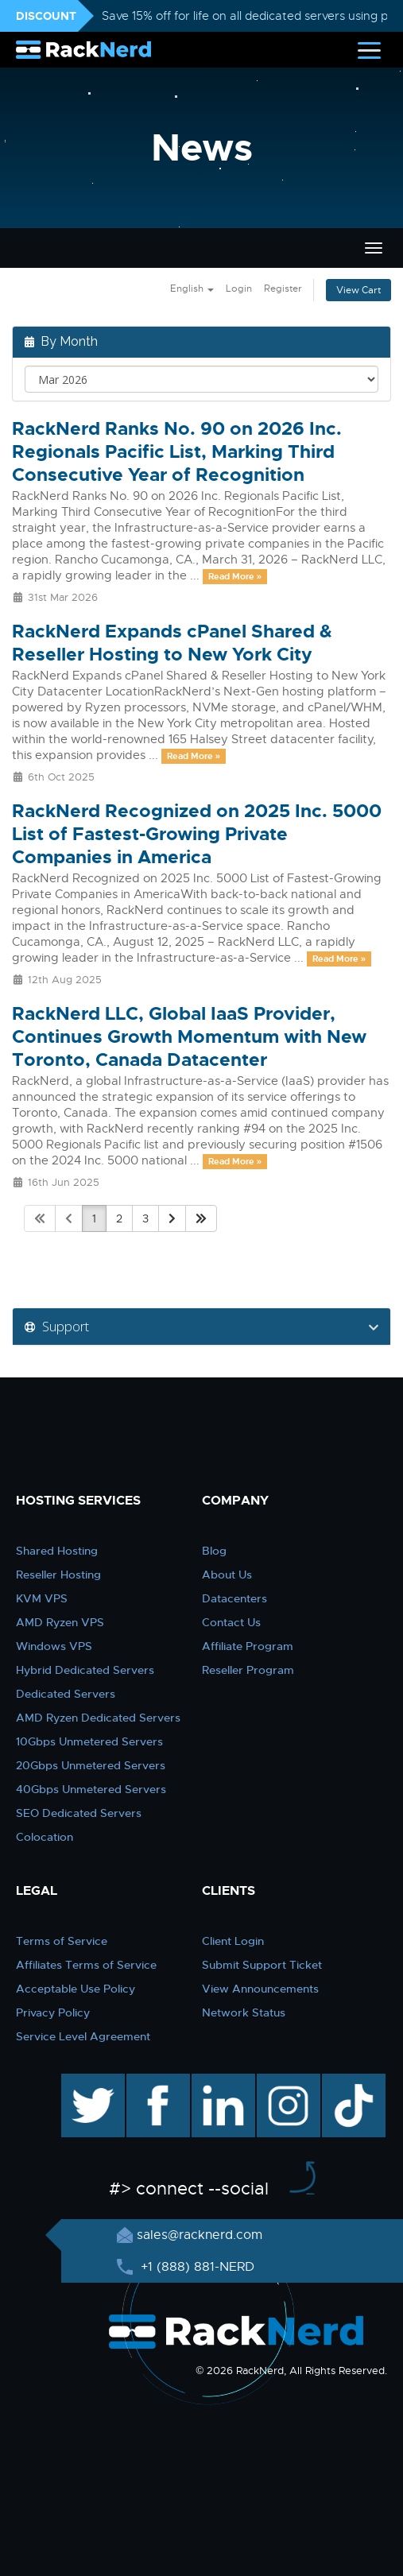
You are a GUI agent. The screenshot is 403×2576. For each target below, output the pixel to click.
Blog (214, 1551)
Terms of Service (61, 1941)
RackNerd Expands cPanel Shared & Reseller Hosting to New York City (172, 643)
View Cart (358, 290)
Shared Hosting (57, 1551)
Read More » (235, 576)
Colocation (44, 1837)
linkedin (215, 2082)
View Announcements (260, 1988)
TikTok (342, 2082)
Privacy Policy (53, 2012)
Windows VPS (54, 1646)
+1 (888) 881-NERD (195, 2267)
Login (239, 288)
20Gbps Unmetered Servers (90, 1765)
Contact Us (231, 1622)
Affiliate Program (247, 1646)
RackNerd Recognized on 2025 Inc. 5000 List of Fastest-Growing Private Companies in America (197, 834)
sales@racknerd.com (199, 2235)
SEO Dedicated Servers (78, 1813)
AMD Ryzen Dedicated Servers (98, 1717)
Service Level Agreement (83, 2036)
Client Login (233, 1941)
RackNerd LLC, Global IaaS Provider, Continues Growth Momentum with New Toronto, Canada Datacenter (189, 1036)
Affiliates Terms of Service (86, 1965)
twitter (81, 2082)
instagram (286, 2082)
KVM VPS (42, 1598)
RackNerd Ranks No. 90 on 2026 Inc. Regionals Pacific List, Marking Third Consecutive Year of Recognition (177, 451)
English (192, 288)
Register (283, 288)
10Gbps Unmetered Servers (89, 1741)
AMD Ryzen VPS (60, 1622)
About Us (227, 1574)
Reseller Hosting (58, 1574)
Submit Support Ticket (262, 1965)
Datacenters (234, 1598)
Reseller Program (248, 1670)
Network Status (243, 2012)
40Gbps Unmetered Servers (91, 1789)
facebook (155, 2082)
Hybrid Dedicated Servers (85, 1670)
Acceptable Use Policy (75, 1988)
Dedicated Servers (65, 1694)
